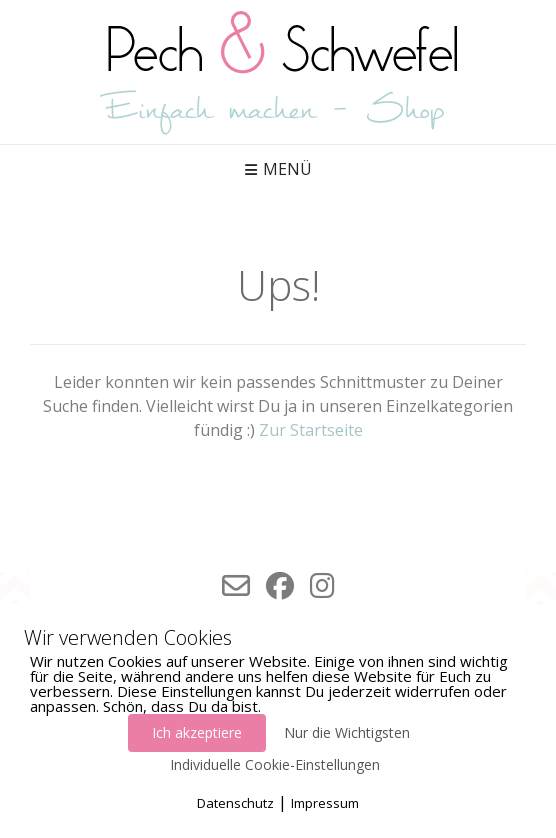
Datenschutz (235, 803)
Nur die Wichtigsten (347, 732)
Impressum (325, 803)
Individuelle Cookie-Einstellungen (275, 764)
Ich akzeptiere (197, 732)
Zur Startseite (311, 430)
